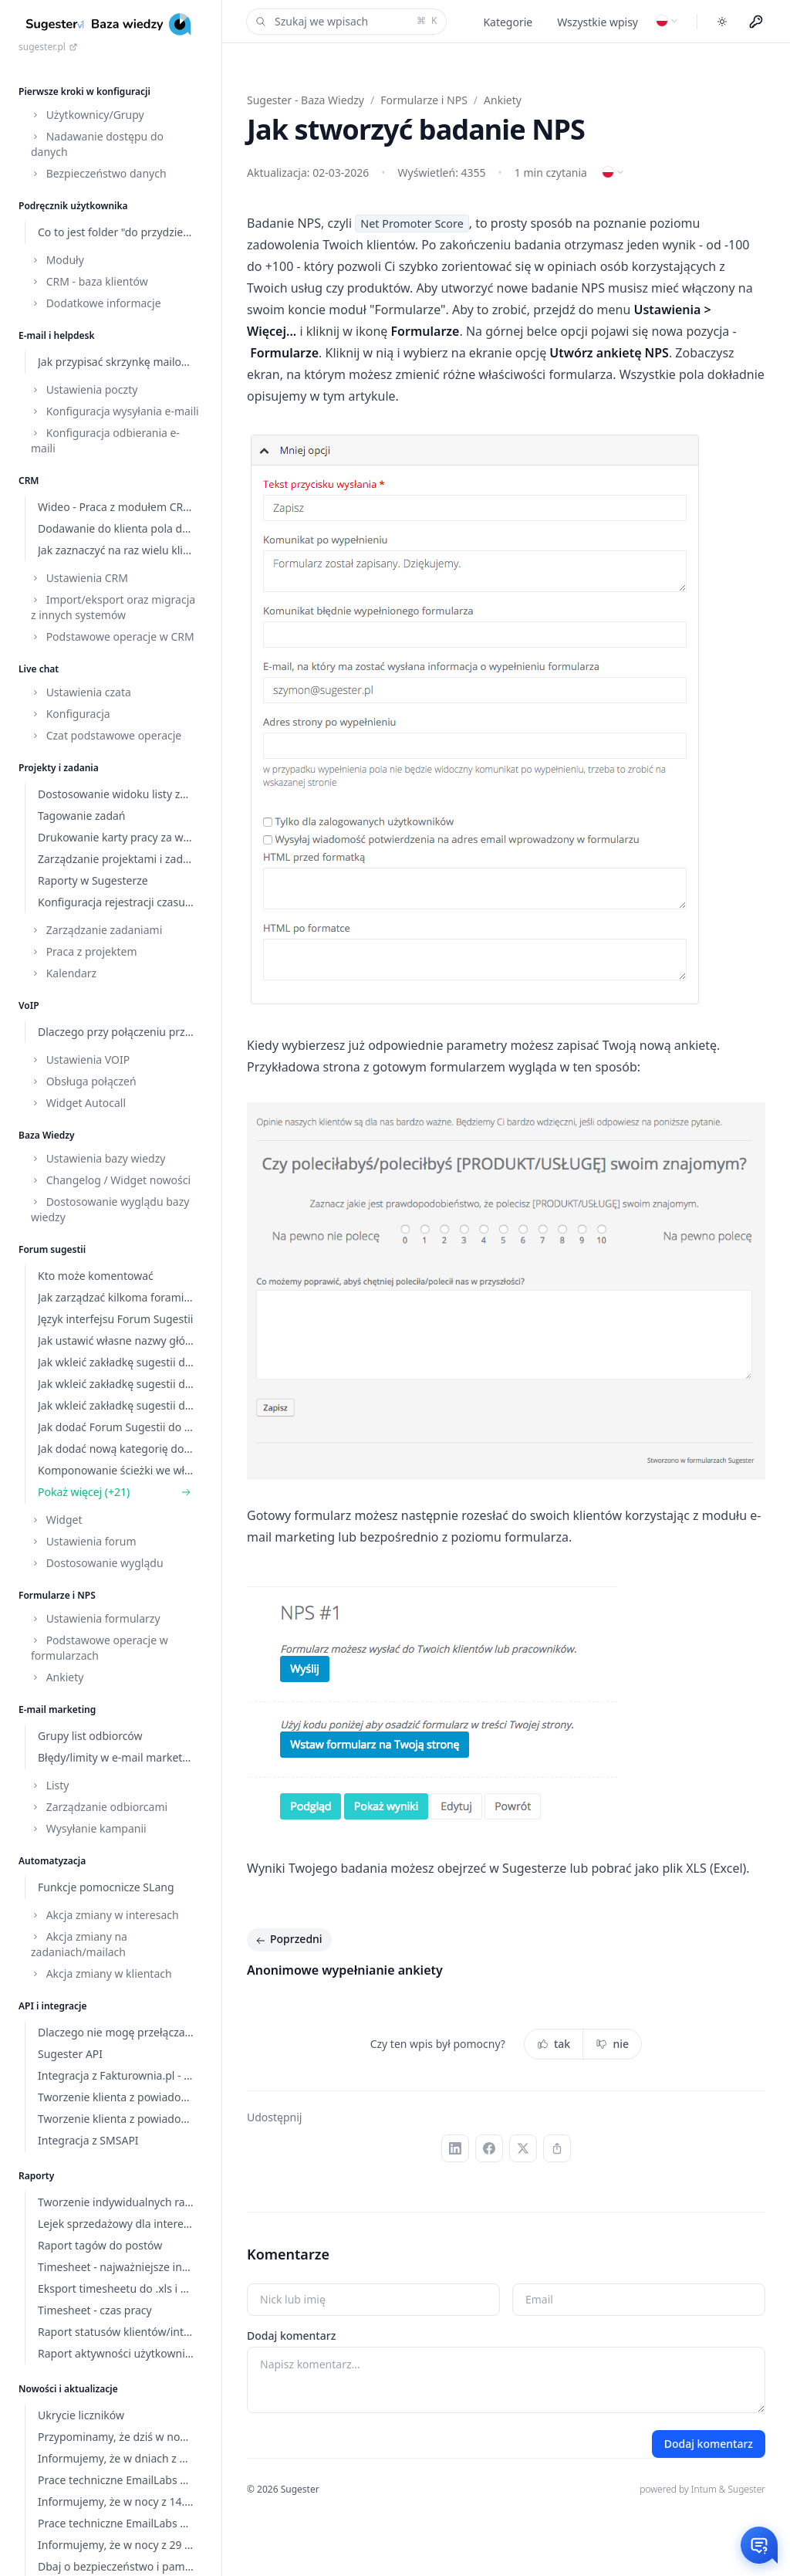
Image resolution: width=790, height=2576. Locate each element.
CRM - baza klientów (89, 281)
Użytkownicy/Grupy (87, 114)
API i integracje (52, 2005)
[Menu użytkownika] (756, 21)
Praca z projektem (84, 951)
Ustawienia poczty (84, 389)
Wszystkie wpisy (597, 22)
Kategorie (507, 22)
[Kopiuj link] (557, 2148)
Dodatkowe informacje (96, 303)
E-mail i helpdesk (57, 335)
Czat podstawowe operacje (106, 735)
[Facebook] (489, 2148)
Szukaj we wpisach (345, 21)
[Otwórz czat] (759, 2545)
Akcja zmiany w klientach (101, 1973)
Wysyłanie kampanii (89, 1828)
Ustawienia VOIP (80, 1059)
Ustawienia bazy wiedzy (98, 1158)
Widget (56, 1519)
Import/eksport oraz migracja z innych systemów (113, 607)
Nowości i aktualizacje (68, 2388)
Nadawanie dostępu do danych (97, 144)
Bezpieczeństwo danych (99, 173)
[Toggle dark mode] (722, 21)
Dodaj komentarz (291, 2335)
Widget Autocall (78, 1102)
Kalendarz (63, 973)
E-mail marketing (57, 1709)
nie (612, 2043)
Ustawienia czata (81, 692)
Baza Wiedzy (47, 1135)
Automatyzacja (52, 1860)
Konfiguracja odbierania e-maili (105, 440)
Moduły (57, 259)
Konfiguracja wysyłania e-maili (115, 411)
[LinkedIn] (455, 2148)
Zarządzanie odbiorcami (99, 1806)
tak (553, 2043)
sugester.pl (48, 47)
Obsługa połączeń (84, 1081)
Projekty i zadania (59, 767)
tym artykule (358, 396)
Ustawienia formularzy (95, 1618)
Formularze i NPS (57, 1595)
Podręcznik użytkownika (73, 205)
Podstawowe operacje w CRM (112, 636)
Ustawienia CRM (79, 577)
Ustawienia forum (84, 1541)
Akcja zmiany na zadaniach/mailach (79, 1944)
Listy (50, 1785)
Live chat (39, 668)
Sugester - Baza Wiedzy (305, 100)
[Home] (111, 24)
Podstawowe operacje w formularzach (99, 1648)
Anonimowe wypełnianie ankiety (345, 1970)
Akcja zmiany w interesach (105, 1914)
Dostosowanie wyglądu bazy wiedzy (110, 1209)
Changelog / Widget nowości (111, 1180)
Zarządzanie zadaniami (96, 929)
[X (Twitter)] (523, 2148)
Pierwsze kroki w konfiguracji (84, 91)
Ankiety (57, 1677)
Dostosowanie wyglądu (97, 1562)
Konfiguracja (70, 713)
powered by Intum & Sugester (702, 2489)
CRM (29, 480)
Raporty (36, 2175)
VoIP (29, 1005)
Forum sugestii (52, 1249)
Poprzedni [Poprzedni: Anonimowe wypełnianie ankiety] (287, 1939)
